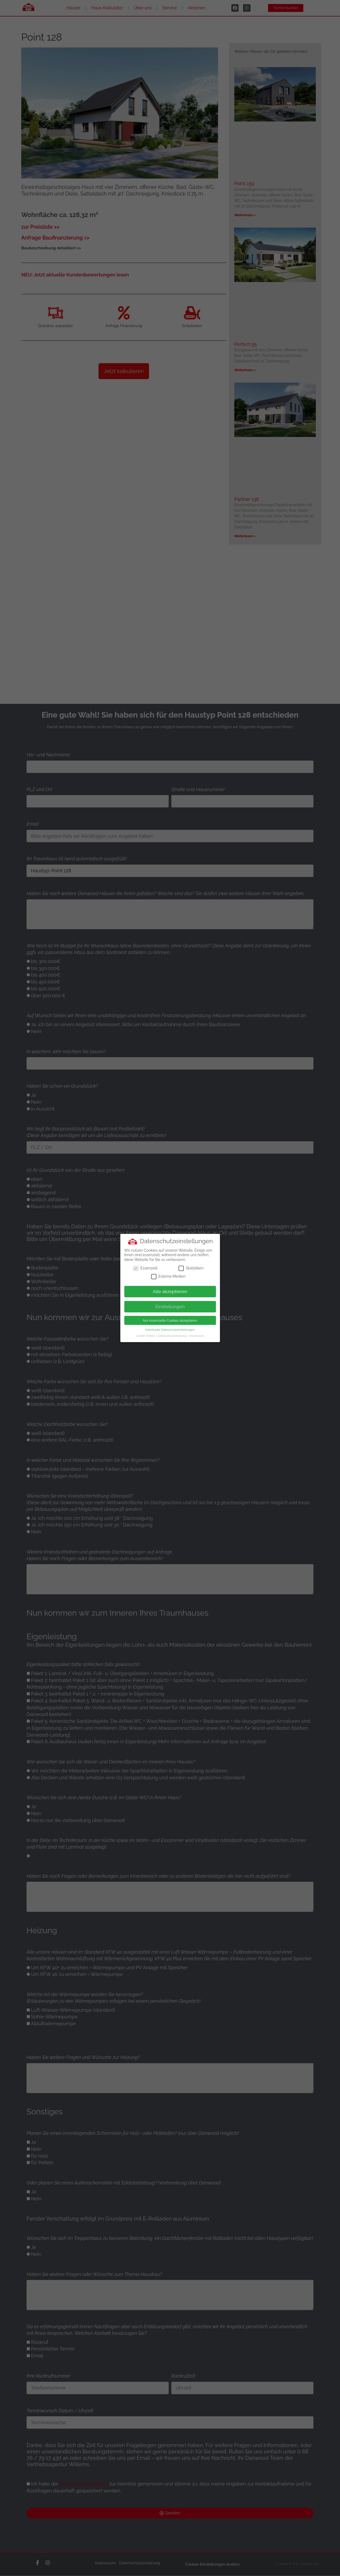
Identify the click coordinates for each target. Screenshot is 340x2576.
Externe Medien (168, 1276)
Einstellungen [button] (170, 1306)
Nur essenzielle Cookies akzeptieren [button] (170, 1320)
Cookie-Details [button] (146, 1335)
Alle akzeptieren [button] (170, 1291)
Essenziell (145, 1268)
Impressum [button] (197, 1335)
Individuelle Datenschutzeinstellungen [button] (170, 1329)
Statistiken (190, 1268)
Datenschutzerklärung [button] (172, 1335)
